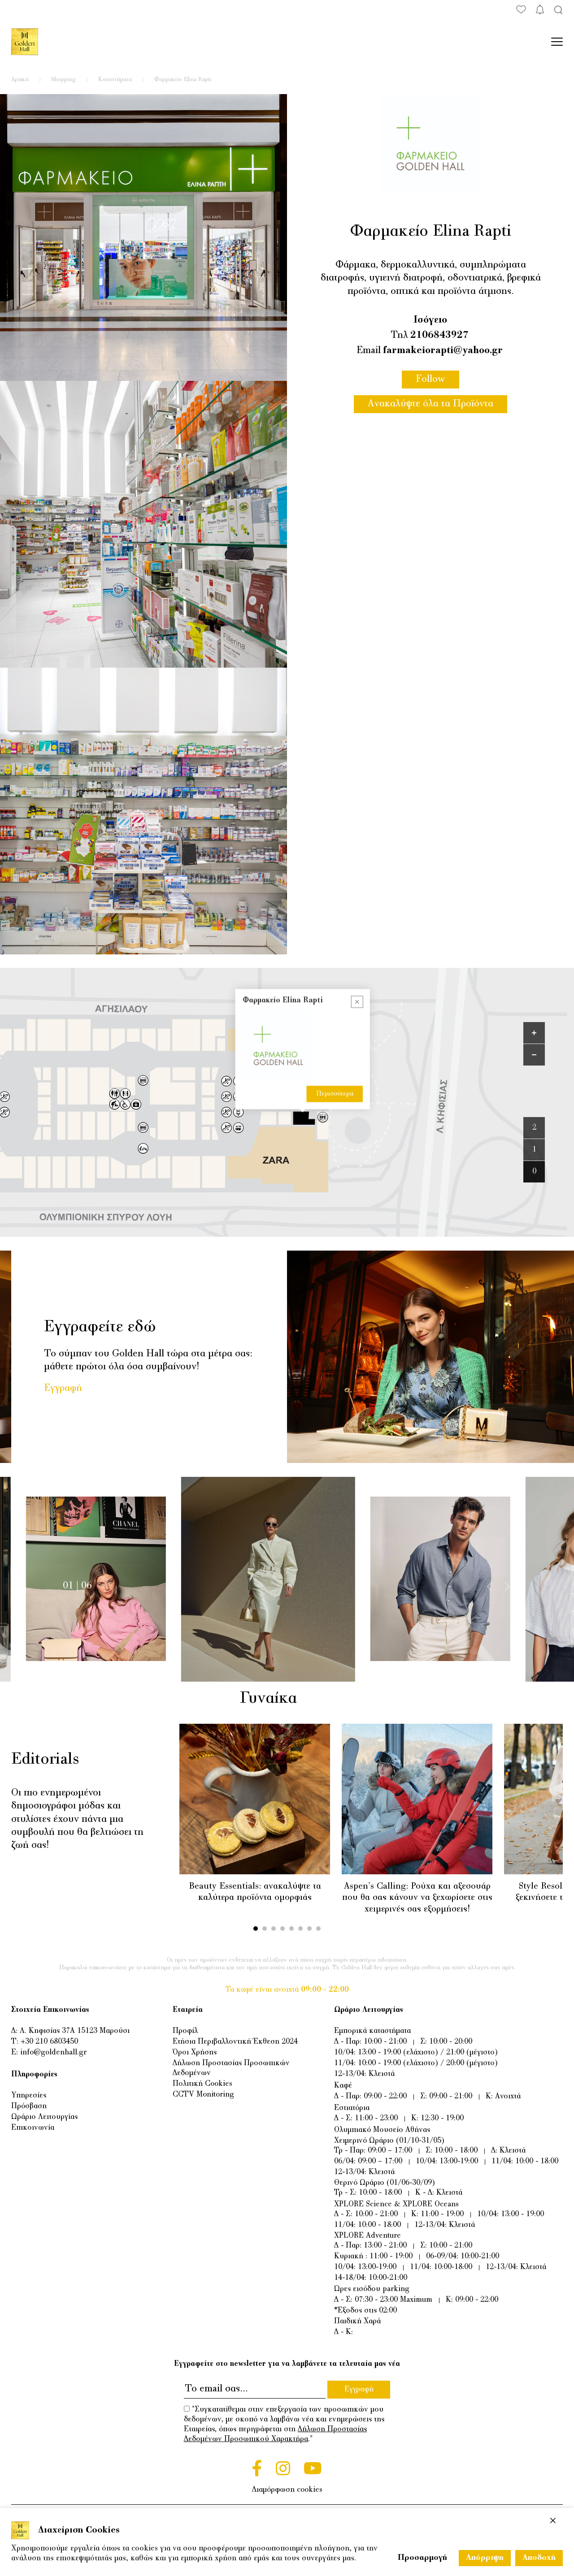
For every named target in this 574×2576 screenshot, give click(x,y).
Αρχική (20, 80)
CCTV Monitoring (203, 2095)
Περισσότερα (334, 1094)
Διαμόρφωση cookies (287, 2490)
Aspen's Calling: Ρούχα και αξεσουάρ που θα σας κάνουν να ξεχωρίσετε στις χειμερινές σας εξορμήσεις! (417, 1898)
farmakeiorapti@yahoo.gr (443, 350)
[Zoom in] (534, 1033)
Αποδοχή (539, 2558)
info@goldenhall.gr (53, 2053)
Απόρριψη (485, 2558)
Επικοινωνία (32, 2128)
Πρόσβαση (29, 2106)
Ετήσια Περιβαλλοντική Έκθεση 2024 (235, 2042)
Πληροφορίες (34, 2075)
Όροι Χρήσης (195, 2053)
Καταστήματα (115, 80)
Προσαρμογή (422, 2558)
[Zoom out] (534, 1055)
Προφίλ (185, 2031)
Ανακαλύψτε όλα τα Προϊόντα (430, 404)
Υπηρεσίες (28, 2096)
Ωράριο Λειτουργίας (44, 2117)
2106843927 (439, 335)
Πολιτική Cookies (202, 2084)
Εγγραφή (63, 1388)
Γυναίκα (285, 1699)
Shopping (63, 80)
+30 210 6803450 (49, 2042)
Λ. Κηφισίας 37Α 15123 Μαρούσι (75, 2031)
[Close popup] (357, 1002)
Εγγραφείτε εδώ (100, 1327)
